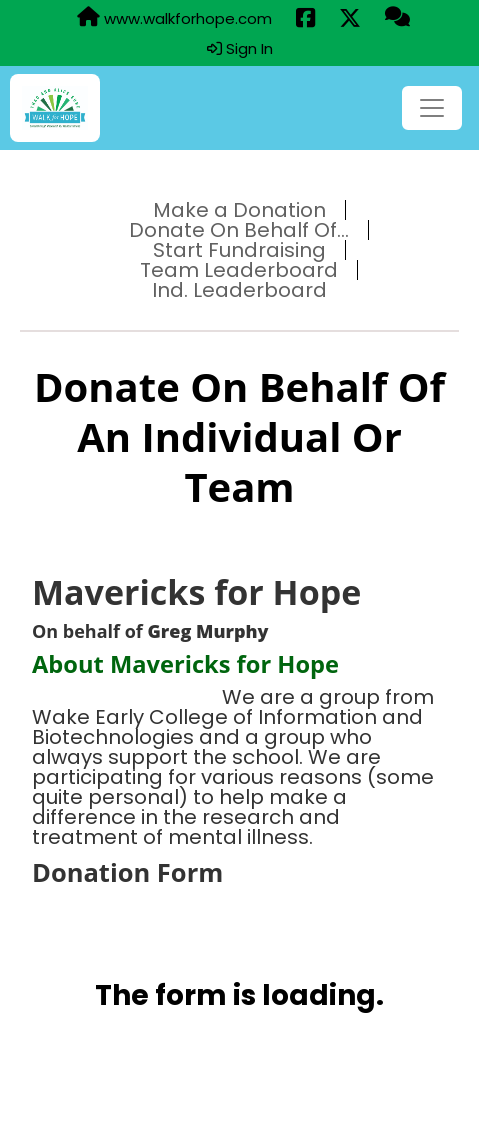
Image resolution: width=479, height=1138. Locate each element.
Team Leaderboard (239, 270)
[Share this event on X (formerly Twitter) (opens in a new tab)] (350, 19)
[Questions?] (397, 18)
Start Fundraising (239, 250)
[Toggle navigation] (432, 108)
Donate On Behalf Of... (239, 230)
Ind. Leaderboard (239, 290)
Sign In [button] (240, 49)
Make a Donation (239, 210)
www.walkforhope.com (174, 18)
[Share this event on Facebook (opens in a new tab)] (305, 19)
